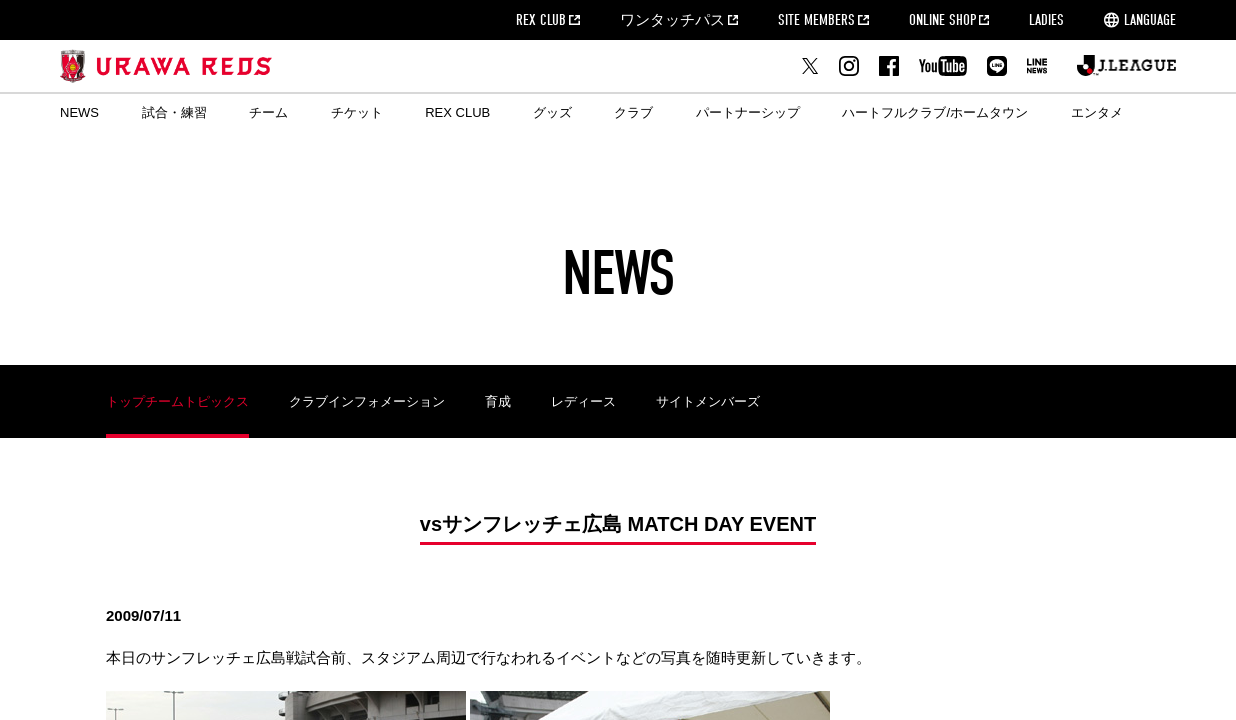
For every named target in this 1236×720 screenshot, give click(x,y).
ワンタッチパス (672, 20)
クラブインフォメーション (367, 401)
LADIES (1046, 20)
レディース (583, 401)
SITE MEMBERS (816, 20)
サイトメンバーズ (708, 401)
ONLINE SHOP (942, 20)
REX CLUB (541, 20)
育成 (498, 401)
